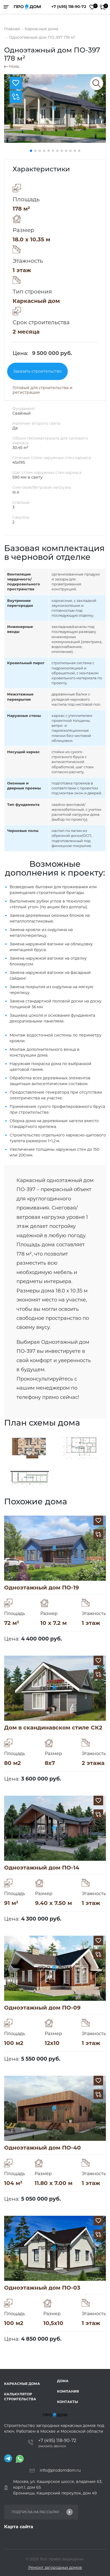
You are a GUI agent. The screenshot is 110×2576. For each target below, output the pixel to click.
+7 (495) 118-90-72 (68, 6)
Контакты (67, 2402)
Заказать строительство (37, 371)
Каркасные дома (22, 2384)
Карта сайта (18, 2526)
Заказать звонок (52, 2446)
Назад (11, 66)
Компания (68, 2391)
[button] (31, 151)
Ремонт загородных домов (55, 2567)
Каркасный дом (36, 301)
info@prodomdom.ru (60, 2470)
